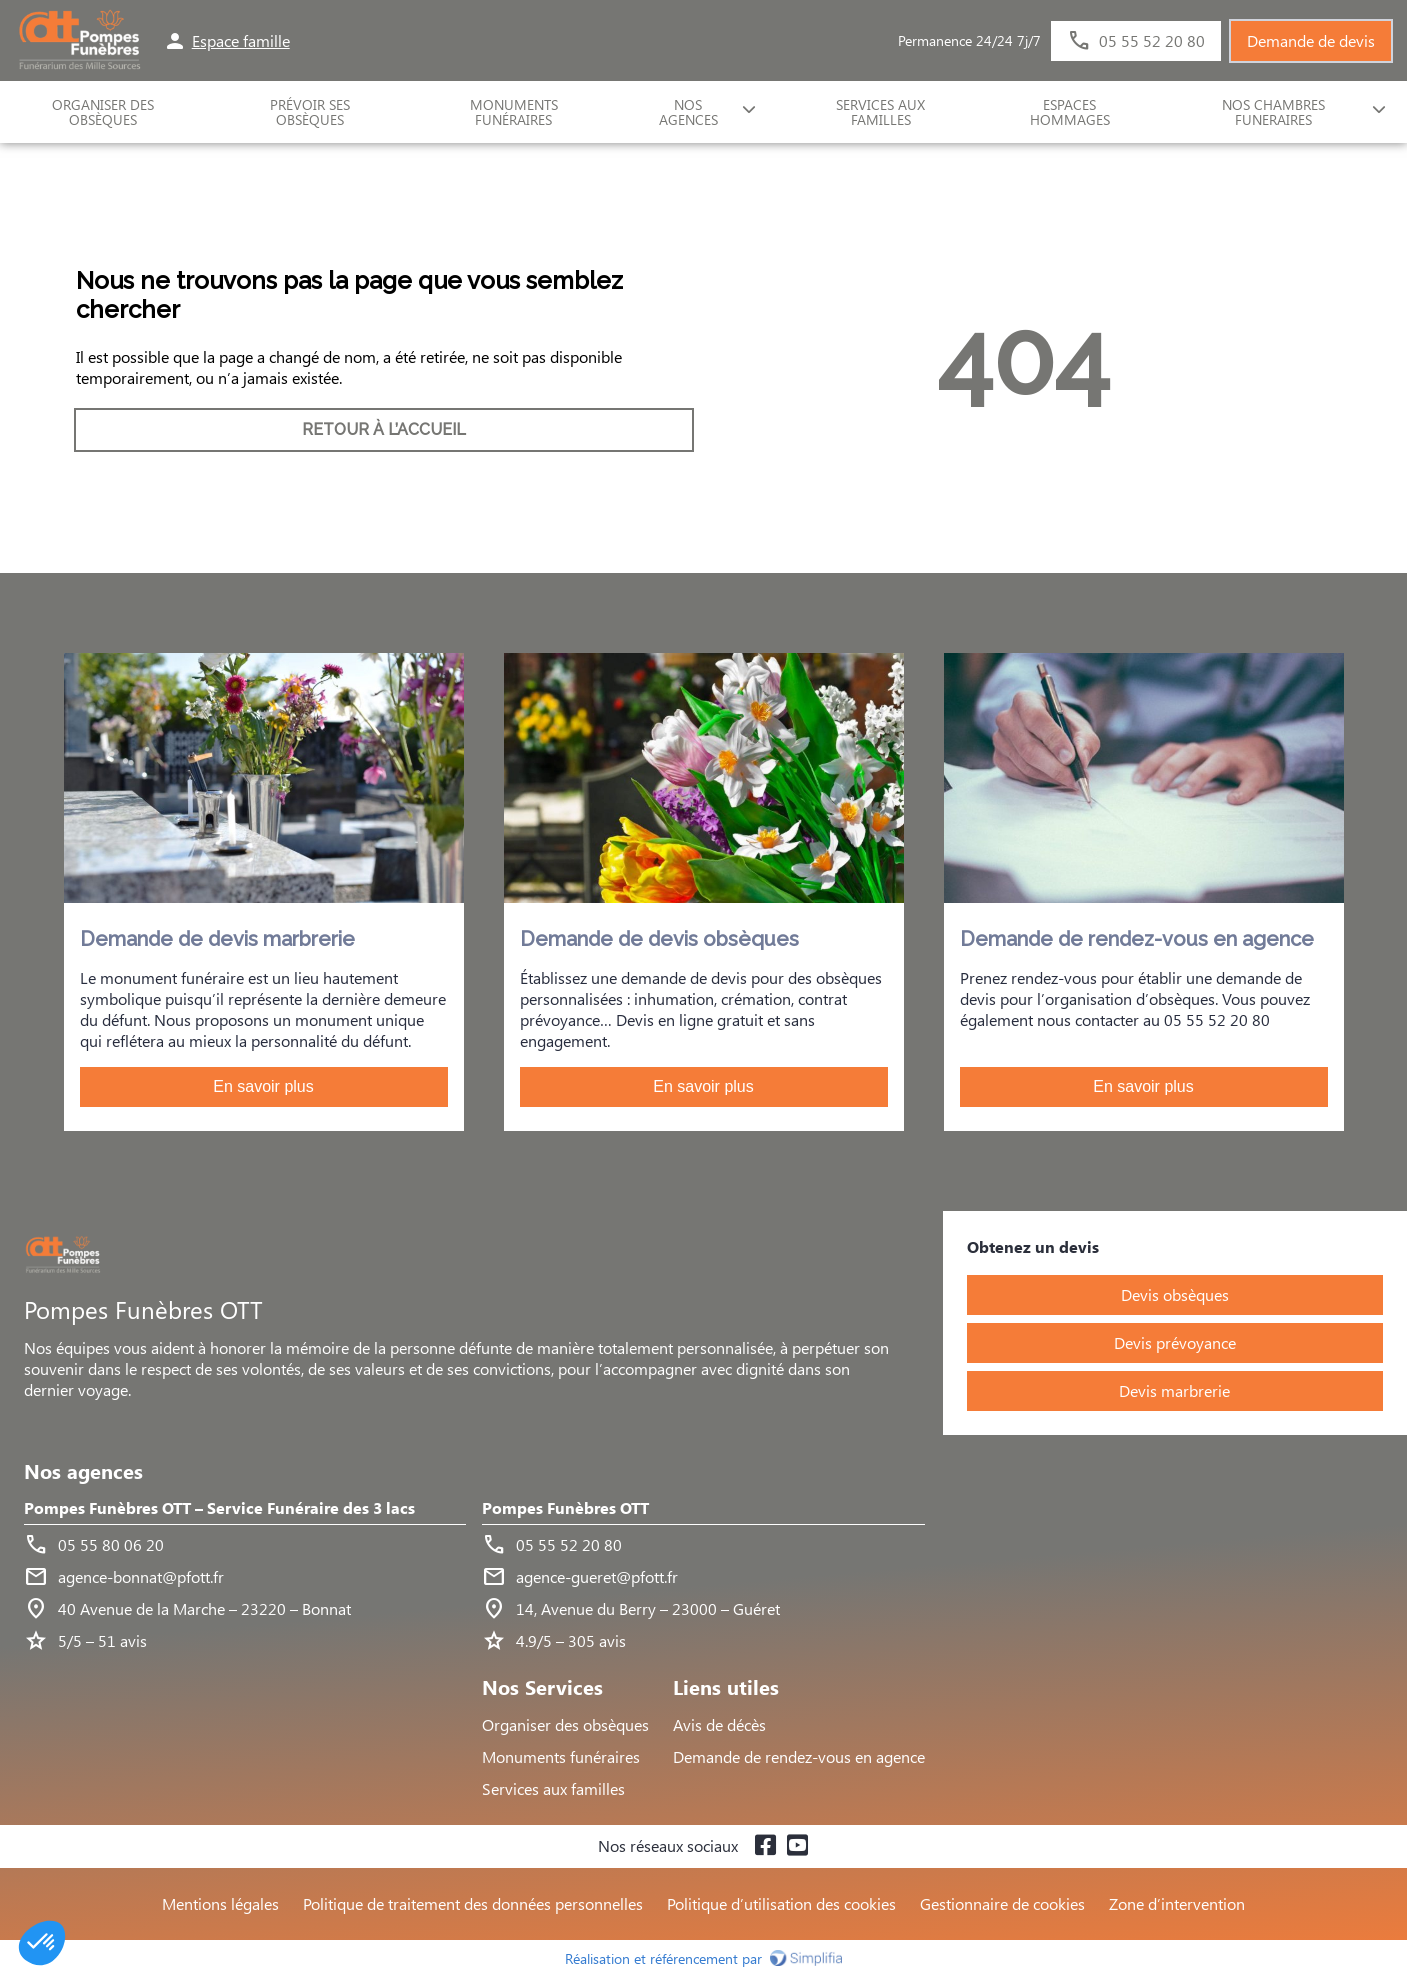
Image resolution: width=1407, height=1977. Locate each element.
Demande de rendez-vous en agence (799, 1756)
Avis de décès (719, 1724)
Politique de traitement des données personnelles (473, 1903)
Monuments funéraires (514, 112)
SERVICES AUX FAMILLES (880, 112)
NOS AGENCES (688, 112)
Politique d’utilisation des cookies (781, 1903)
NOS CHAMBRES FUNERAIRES (1273, 112)
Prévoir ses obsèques (310, 112)
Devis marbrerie (1174, 1390)
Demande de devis (1311, 40)
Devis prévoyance (1175, 1342)
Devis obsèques (1175, 1294)
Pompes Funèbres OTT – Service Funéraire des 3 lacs (219, 1508)
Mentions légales (220, 1903)
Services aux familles (553, 1788)
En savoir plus (263, 1086)
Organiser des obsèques (565, 1724)
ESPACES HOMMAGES (1070, 112)
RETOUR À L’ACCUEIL (384, 429)
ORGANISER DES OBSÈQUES (103, 112)
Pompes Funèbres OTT (565, 1508)
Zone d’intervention (1177, 1903)
